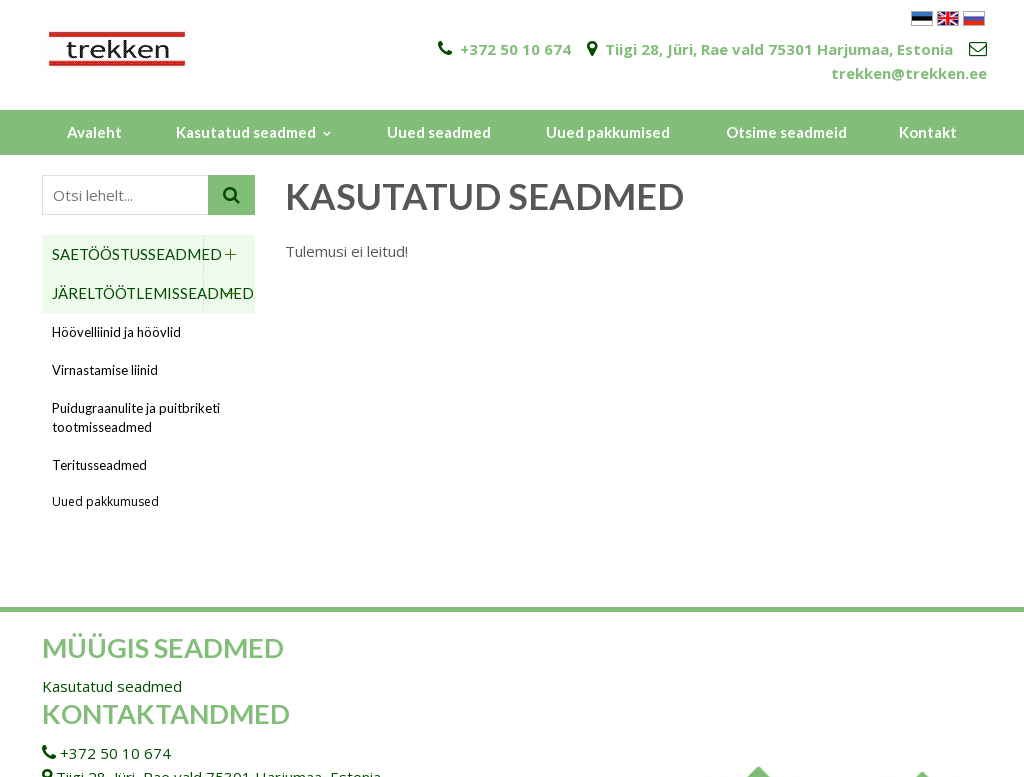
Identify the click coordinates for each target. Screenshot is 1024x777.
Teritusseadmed (99, 465)
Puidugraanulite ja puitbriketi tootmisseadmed (136, 417)
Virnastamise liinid (105, 370)
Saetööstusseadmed (137, 254)
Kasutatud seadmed (246, 132)
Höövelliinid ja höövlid (116, 332)
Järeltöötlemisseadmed (153, 293)
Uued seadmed (439, 132)
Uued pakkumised (608, 132)
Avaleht (94, 132)
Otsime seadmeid (786, 132)
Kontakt (928, 132)
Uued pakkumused (105, 501)
